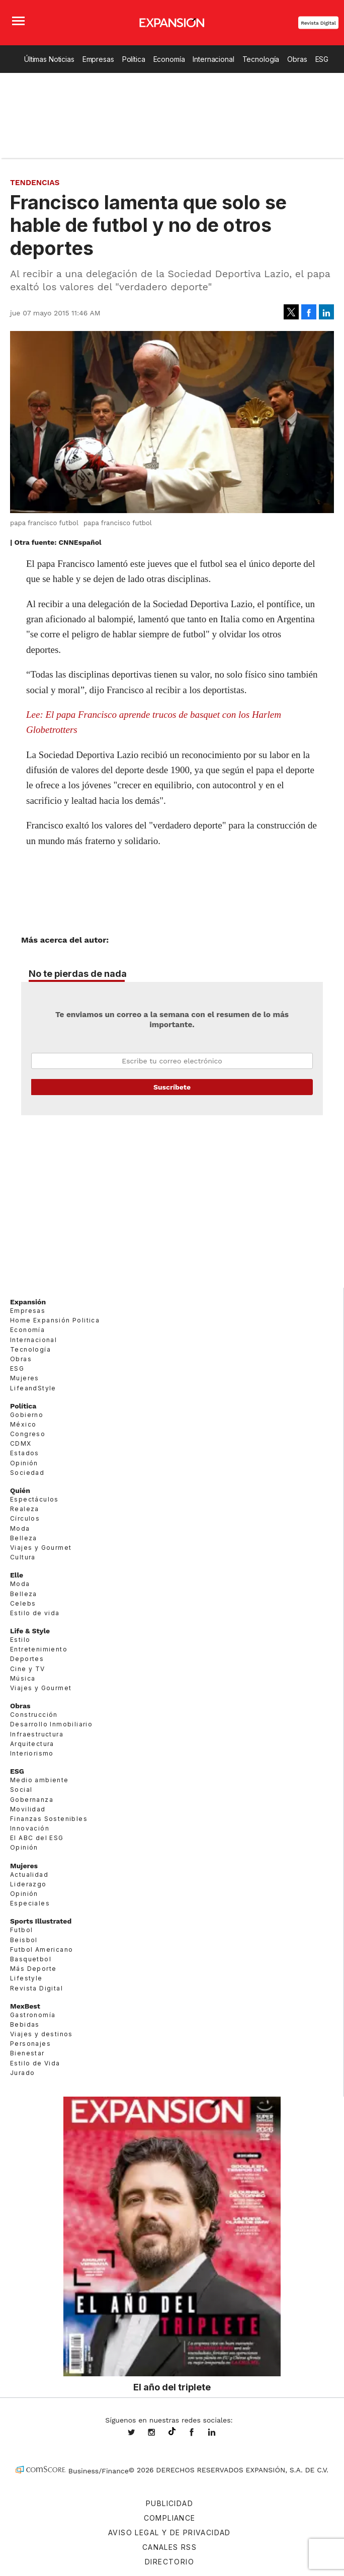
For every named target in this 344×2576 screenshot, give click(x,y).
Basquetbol (30, 1959)
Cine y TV (27, 1669)
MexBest (25, 2006)
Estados (24, 1453)
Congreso (27, 1434)
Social (21, 1789)
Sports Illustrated (40, 1921)
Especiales (30, 1903)
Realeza (24, 1509)
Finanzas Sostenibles (49, 1818)
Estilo (20, 1639)
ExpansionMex (199, 2433)
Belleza (23, 1538)
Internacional (213, 59)
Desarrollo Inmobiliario (51, 1724)
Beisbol (24, 1940)
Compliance (170, 2518)
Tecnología (261, 59)
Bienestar (27, 2053)
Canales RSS (169, 2547)
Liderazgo (28, 1884)
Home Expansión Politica (55, 1320)
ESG (322, 59)
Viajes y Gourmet (40, 1547)
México (23, 1424)
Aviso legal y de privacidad (169, 2532)
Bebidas (25, 2024)
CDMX (21, 1443)
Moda (20, 1528)
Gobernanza (31, 1799)
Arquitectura (32, 1744)
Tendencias (35, 182)
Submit (172, 1087)
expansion (219, 2433)
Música (22, 1678)
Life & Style (30, 1631)
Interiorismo (32, 1753)
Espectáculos (34, 1499)
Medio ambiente (39, 1780)
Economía (169, 59)
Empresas (98, 59)
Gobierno (26, 1415)
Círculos (25, 1518)
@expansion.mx (172, 2431)
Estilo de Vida (35, 2063)
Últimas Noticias (49, 59)
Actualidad (29, 1874)
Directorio (169, 2561)
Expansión (28, 1302)
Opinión (24, 1463)
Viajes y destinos (41, 2034)
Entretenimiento (38, 1649)
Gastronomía (32, 2015)
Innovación (29, 1828)
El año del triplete (172, 2386)
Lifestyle (26, 1978)
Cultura (23, 1557)
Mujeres (24, 1378)
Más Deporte (33, 1968)
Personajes (30, 2043)
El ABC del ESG (37, 1838)
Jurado (22, 2072)
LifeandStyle (33, 1388)
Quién (20, 1490)
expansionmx (138, 2433)
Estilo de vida (35, 1613)
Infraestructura (36, 1734)
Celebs (23, 1603)
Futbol (21, 1930)
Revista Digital (318, 23)
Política (133, 59)
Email (172, 1061)
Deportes (27, 1659)
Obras (297, 59)
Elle (16, 1575)
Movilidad (28, 1809)
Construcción (34, 1714)
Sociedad (27, 1472)
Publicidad (169, 2503)
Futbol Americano (41, 1949)
